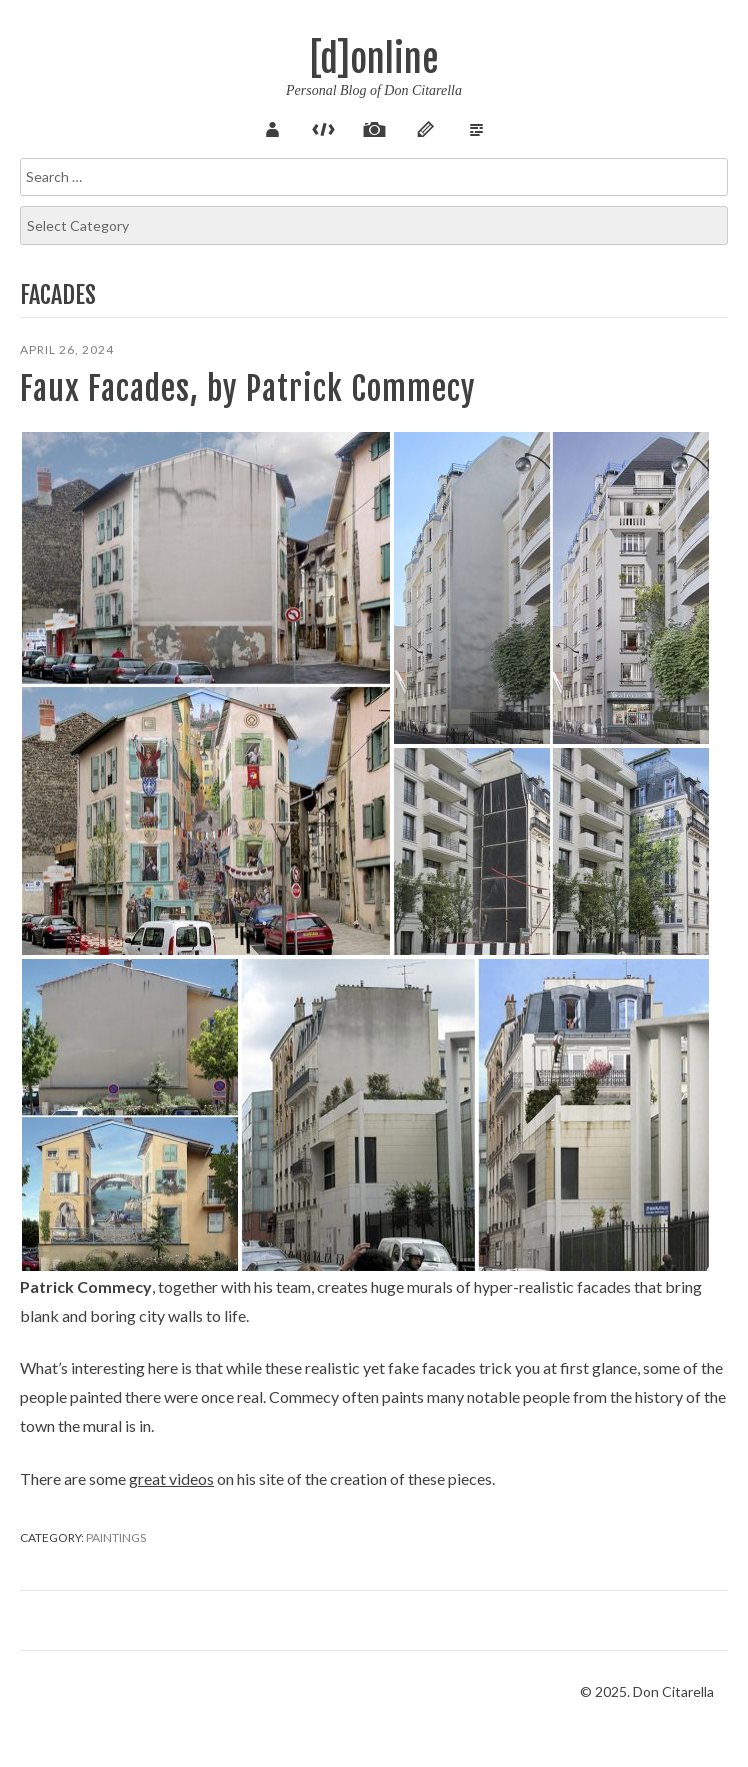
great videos (171, 1478)
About (272, 127)
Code (323, 127)
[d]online (374, 59)
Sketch (425, 127)
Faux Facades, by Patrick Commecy (248, 389)
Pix (374, 127)
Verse (476, 127)
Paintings (116, 1537)
